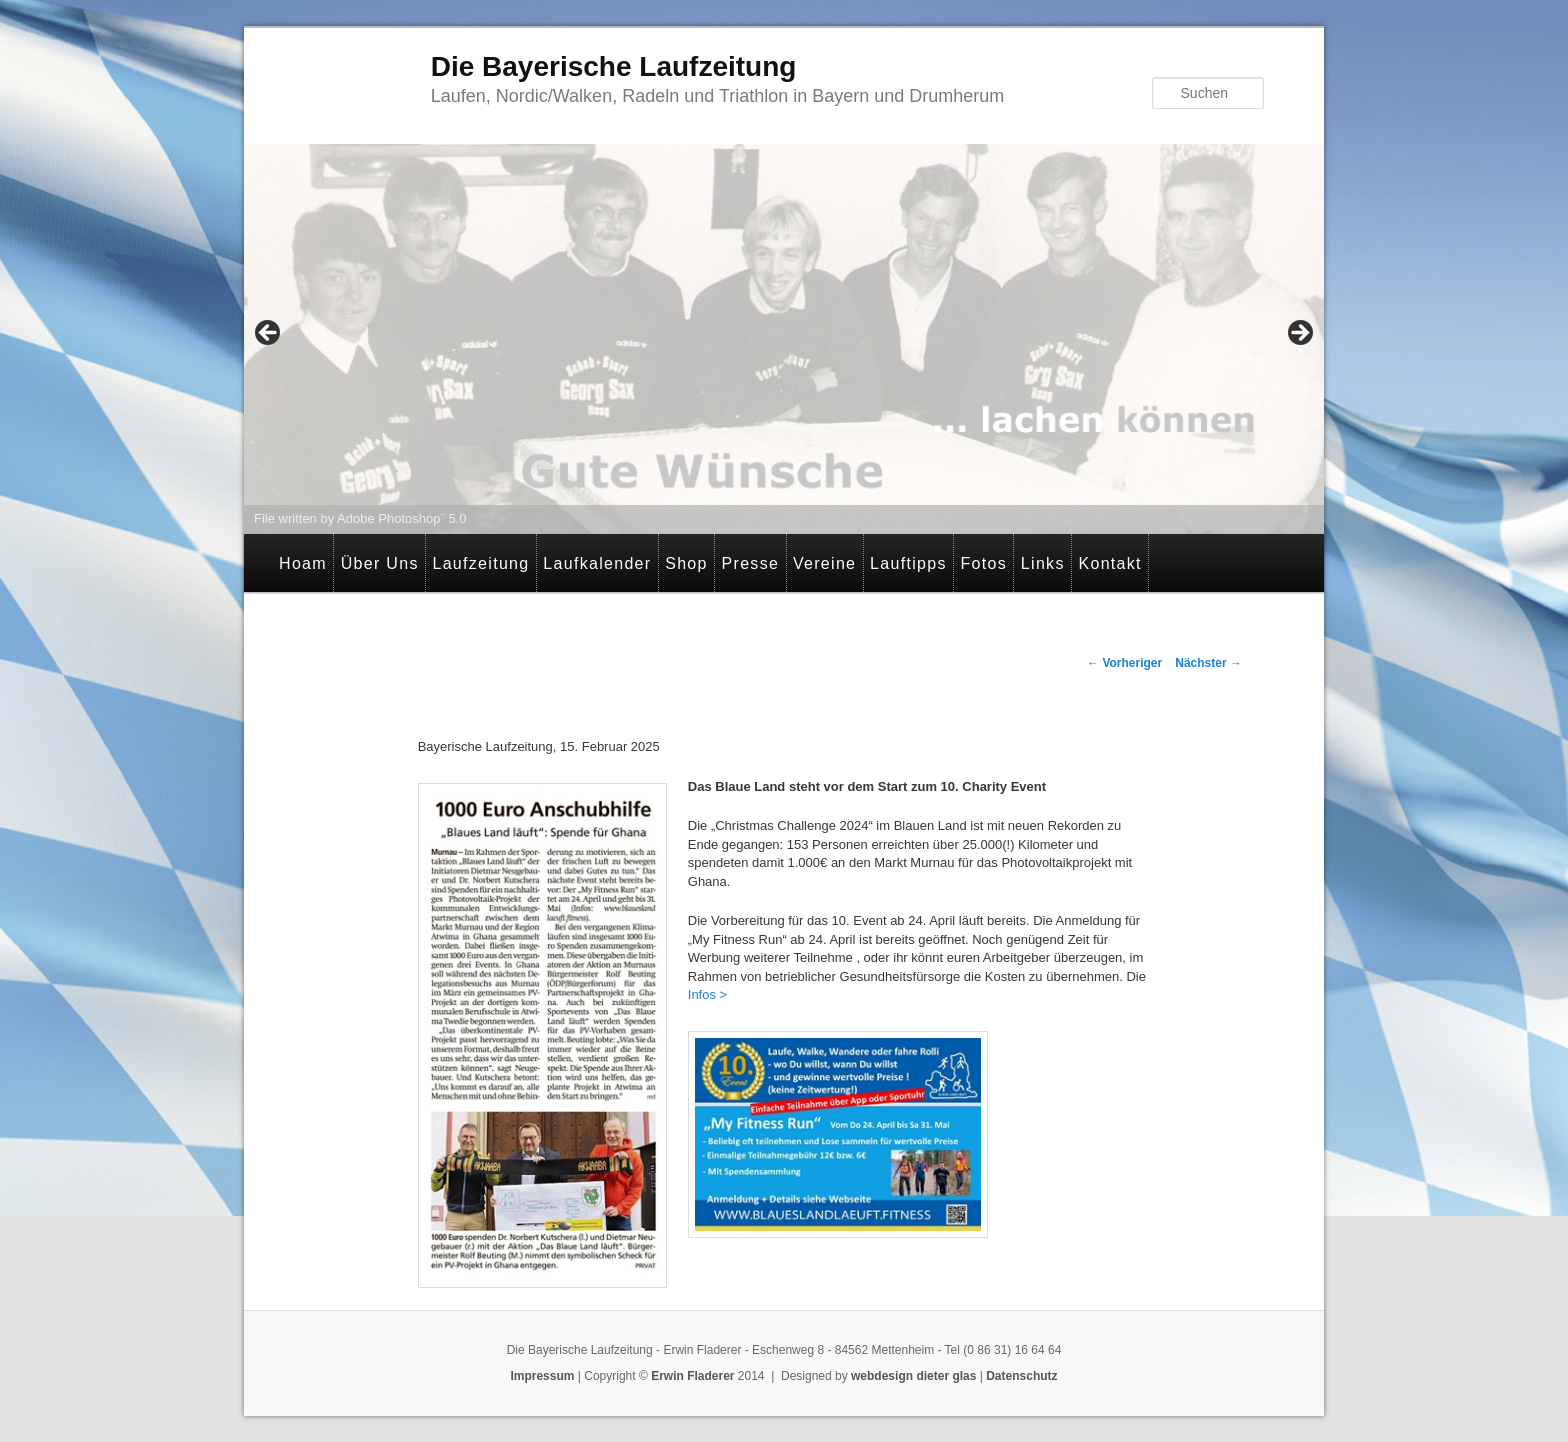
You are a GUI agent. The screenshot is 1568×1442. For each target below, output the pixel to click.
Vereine (824, 563)
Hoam (303, 563)
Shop (686, 563)
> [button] (1299, 334)
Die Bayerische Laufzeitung (614, 66)
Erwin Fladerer (692, 1376)
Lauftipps (908, 563)
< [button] (269, 334)
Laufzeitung (480, 563)
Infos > (707, 994)
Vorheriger (1124, 663)
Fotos (984, 563)
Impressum (542, 1376)
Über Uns (380, 563)
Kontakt (1109, 563)
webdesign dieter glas (913, 1376)
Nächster (1208, 663)
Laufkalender (597, 563)
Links (1043, 563)
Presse (751, 563)
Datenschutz (1021, 1376)
